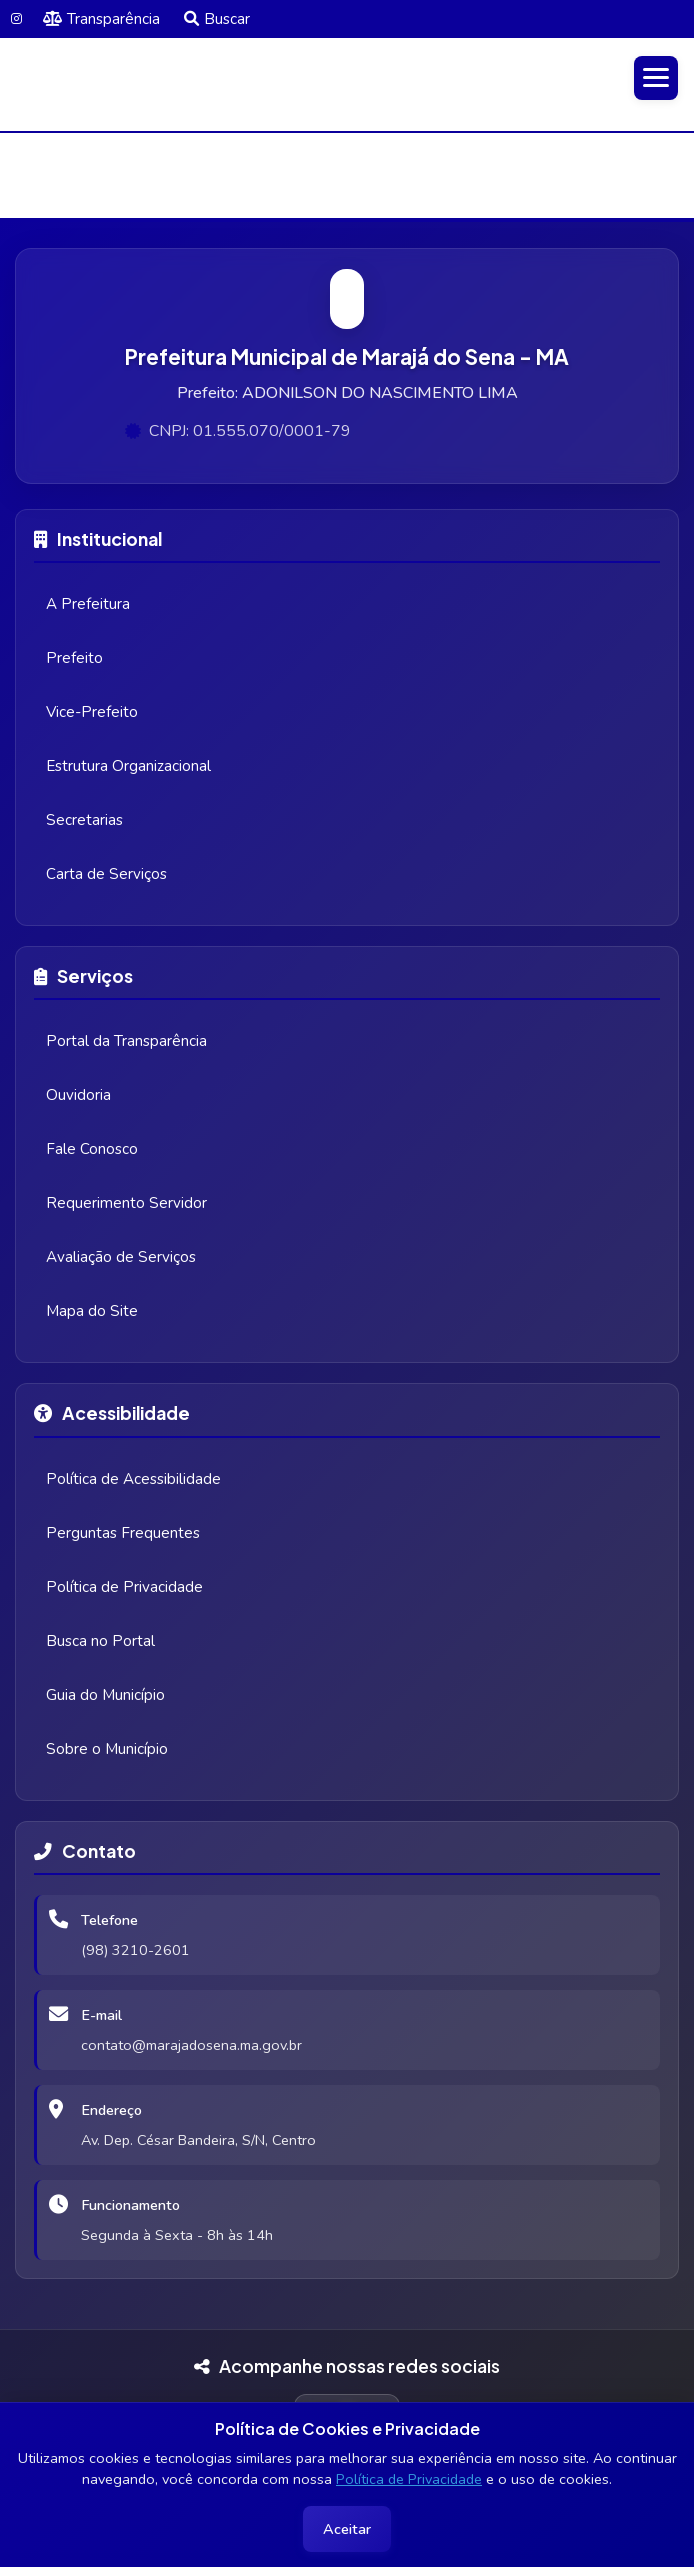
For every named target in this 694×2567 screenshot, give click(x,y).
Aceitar (347, 2529)
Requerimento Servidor (126, 1203)
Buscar (217, 19)
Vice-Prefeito (92, 712)
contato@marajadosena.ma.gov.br (191, 2045)
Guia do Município (105, 1695)
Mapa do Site (92, 1311)
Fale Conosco (92, 1149)
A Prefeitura (88, 604)
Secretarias (84, 820)
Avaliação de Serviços (121, 1257)
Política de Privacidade (409, 2479)
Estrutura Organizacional (128, 766)
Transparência (101, 19)
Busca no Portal (100, 1641)
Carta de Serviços (106, 874)
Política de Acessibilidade (133, 1479)
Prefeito (74, 658)
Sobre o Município (107, 1749)
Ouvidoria (78, 1095)
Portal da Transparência (126, 1041)
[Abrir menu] (656, 78)
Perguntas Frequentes (123, 1533)
